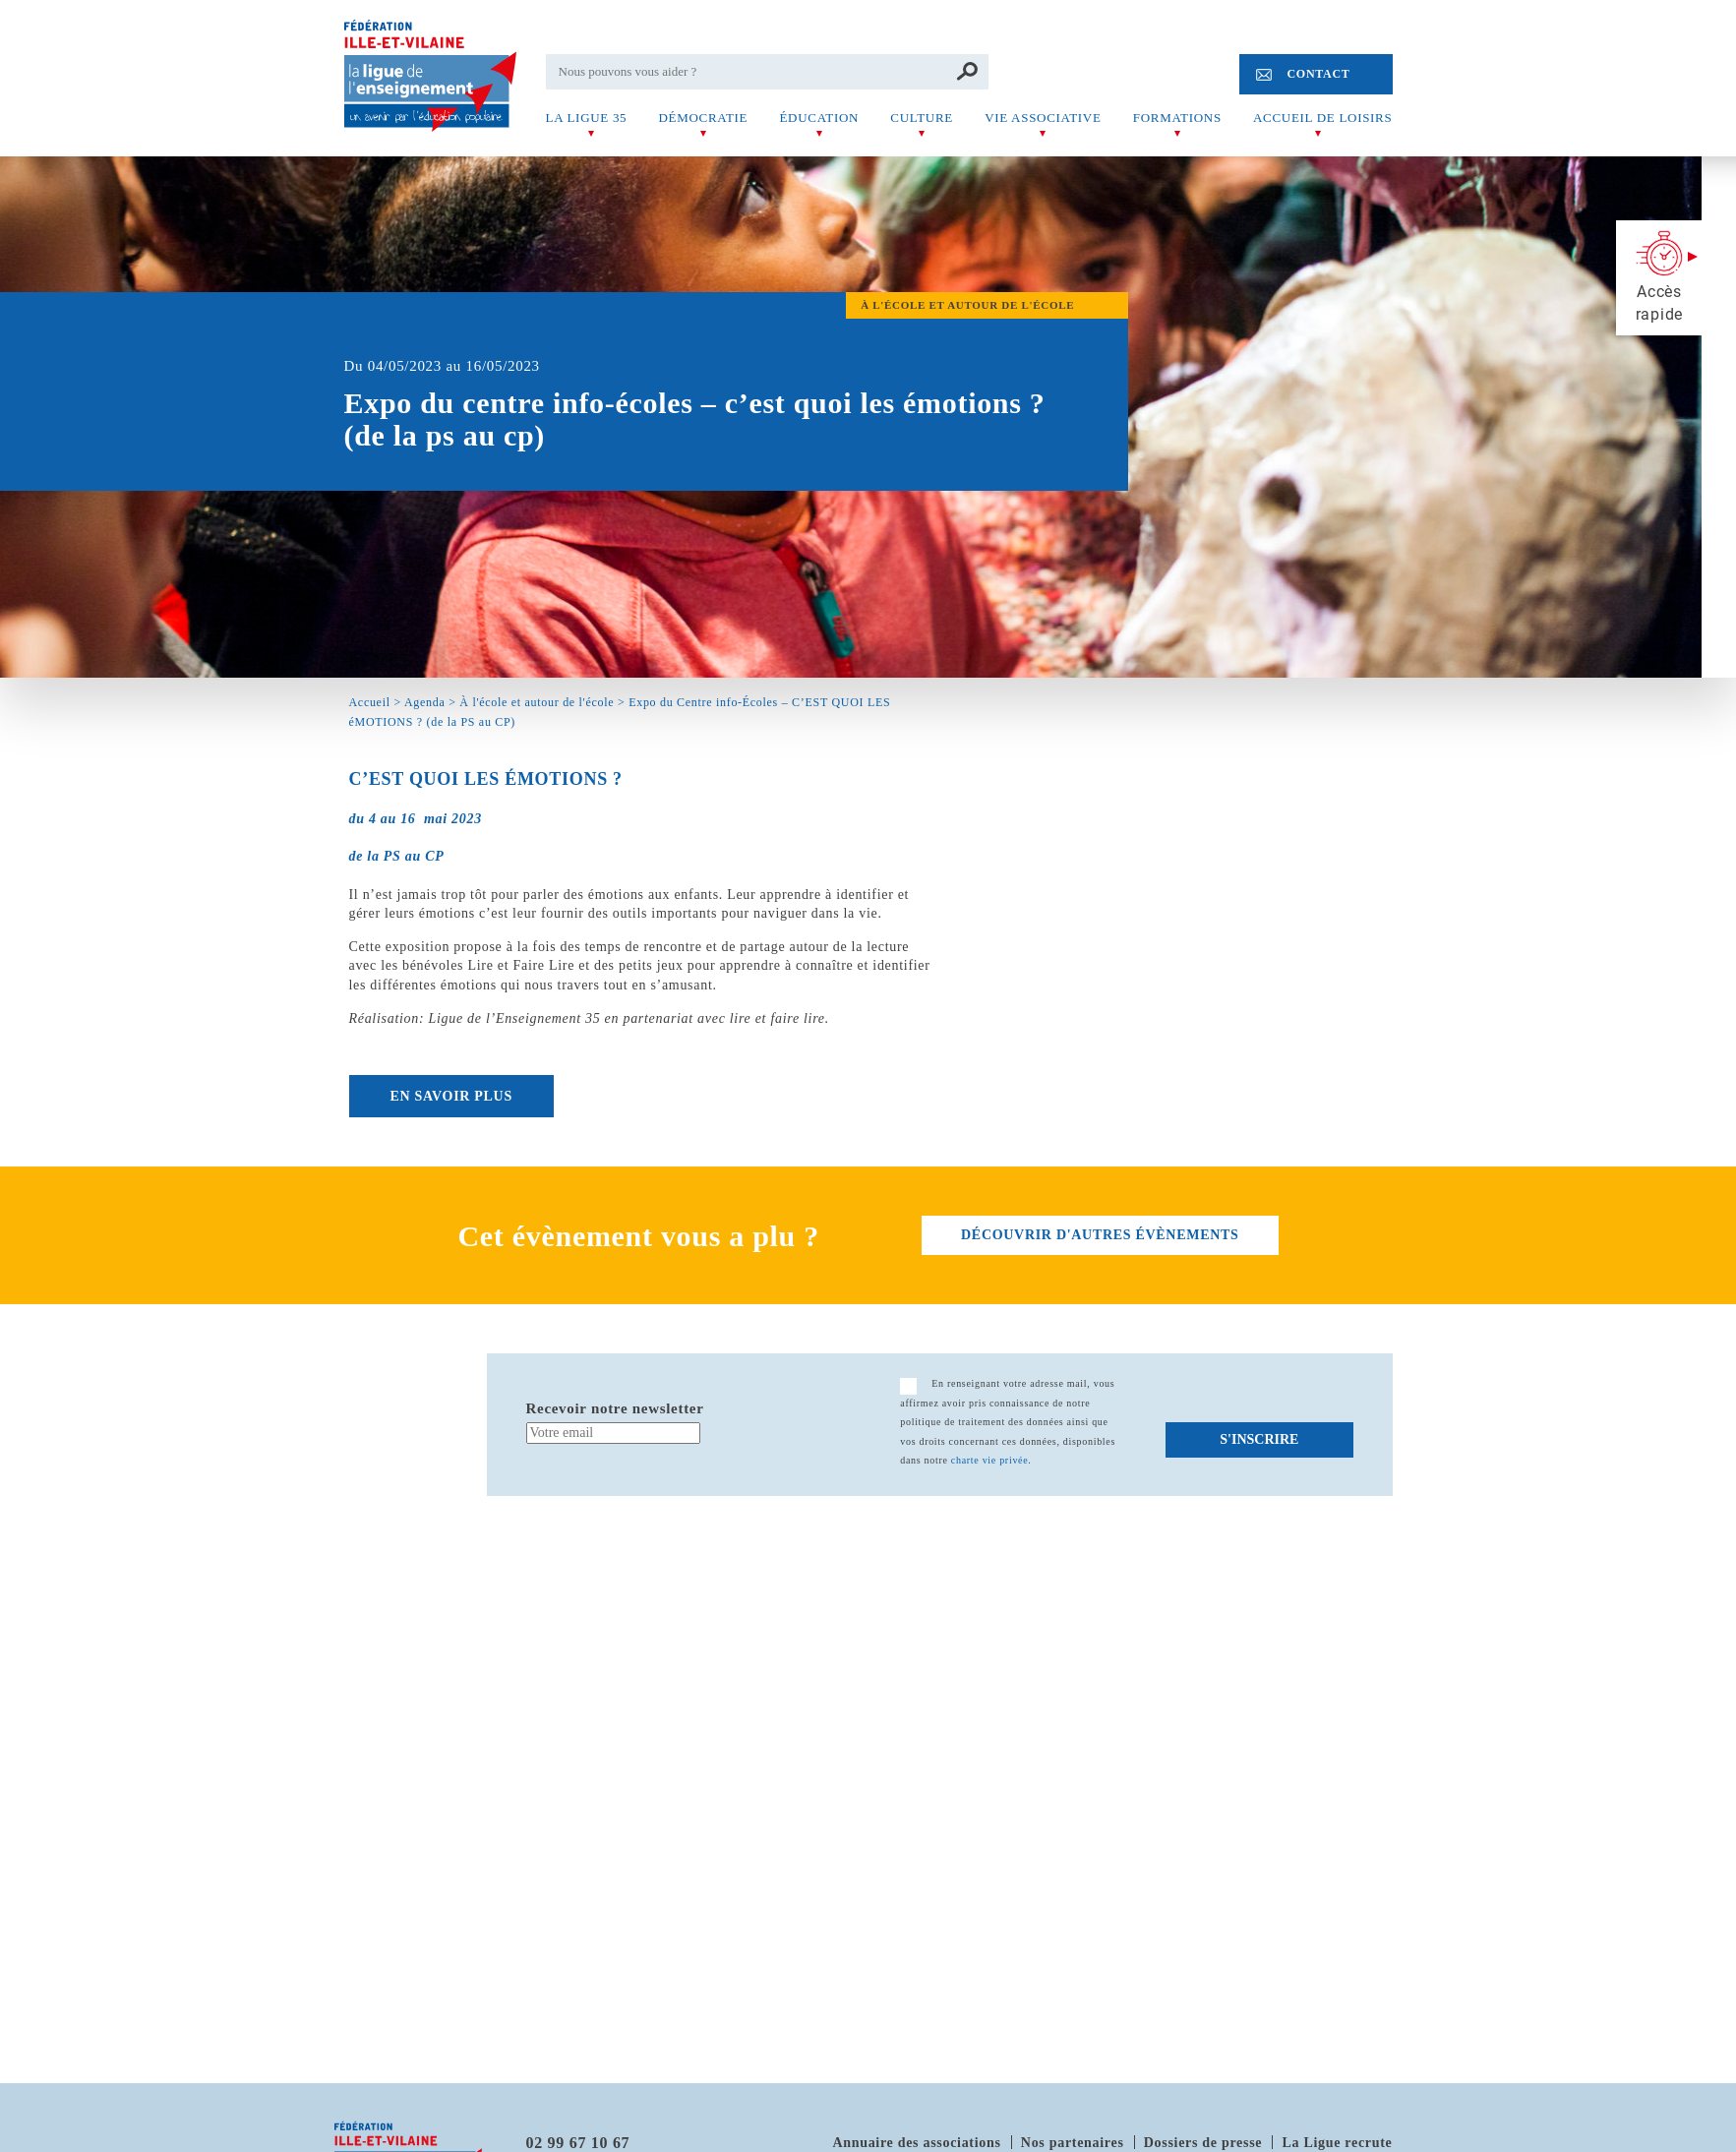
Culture (921, 117)
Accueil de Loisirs (1322, 117)
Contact (1318, 74)
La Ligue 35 (587, 117)
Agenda (425, 702)
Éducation (819, 117)
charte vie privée (990, 1460)
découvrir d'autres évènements (1099, 1234)
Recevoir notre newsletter (615, 1408)
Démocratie (703, 117)
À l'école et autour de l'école (536, 702)
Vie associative (1043, 117)
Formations (1177, 117)
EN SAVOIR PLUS (451, 1096)
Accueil (369, 702)
